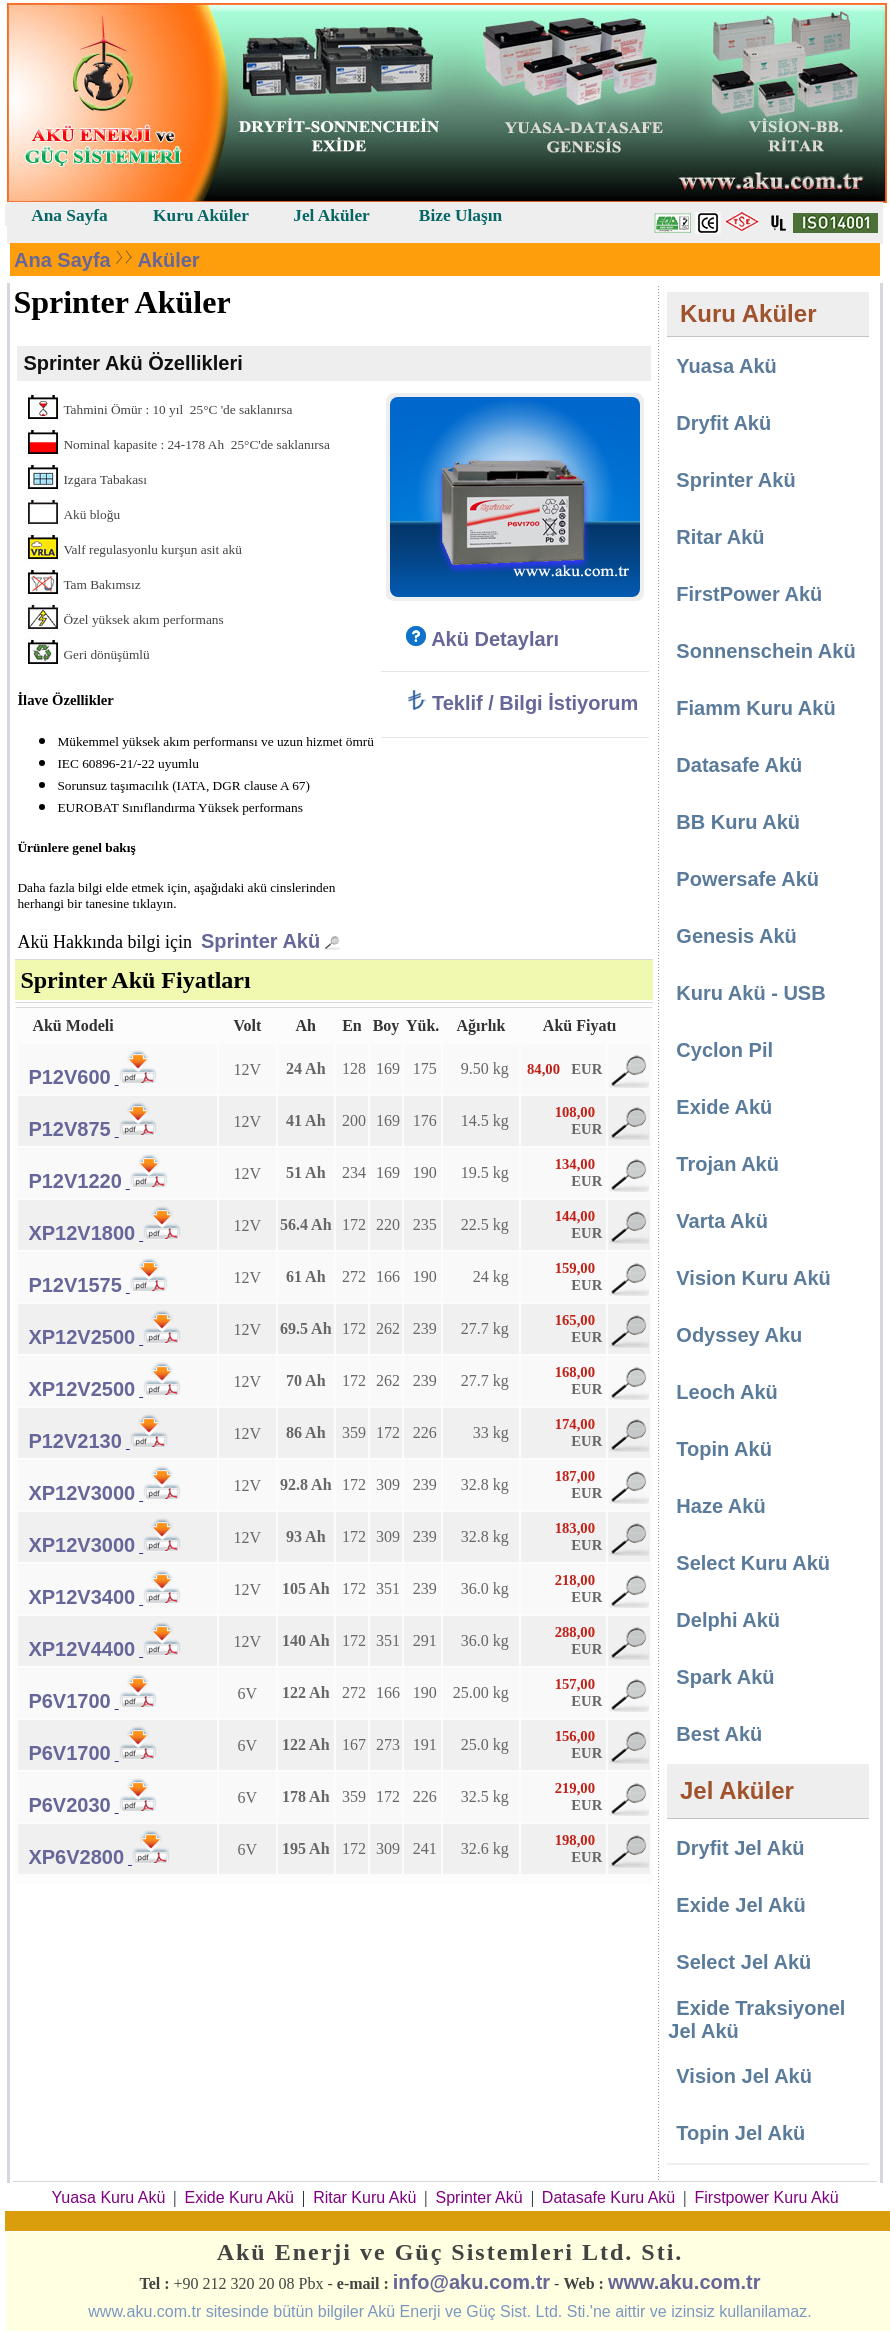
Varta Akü (722, 1221)
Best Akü (719, 1734)
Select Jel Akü (743, 1962)
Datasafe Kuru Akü (608, 2197)
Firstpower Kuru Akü (766, 2197)
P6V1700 (69, 1701)
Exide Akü (724, 1107)
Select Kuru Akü (753, 1563)
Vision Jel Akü (744, 2076)
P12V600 (69, 1077)
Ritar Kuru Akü (364, 2197)
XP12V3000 (81, 1493)
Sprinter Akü (260, 941)
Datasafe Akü (739, 765)
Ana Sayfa (62, 260)
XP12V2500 (81, 1337)
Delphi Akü (728, 1620)
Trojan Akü (727, 1164)
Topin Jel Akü (740, 2133)
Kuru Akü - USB (750, 993)
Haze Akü (720, 1506)
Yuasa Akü (726, 366)
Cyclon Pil (724, 1050)
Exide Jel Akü (740, 1905)
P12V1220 (74, 1181)
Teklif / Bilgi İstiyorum (522, 703)
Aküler (168, 260)
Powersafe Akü (747, 879)
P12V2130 (74, 1441)
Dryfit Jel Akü (740, 1848)
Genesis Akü (736, 936)
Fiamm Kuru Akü (755, 708)
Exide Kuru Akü (239, 2197)
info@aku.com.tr (471, 2282)
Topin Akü (724, 1449)
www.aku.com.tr (684, 2282)
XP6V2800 (76, 1857)
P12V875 (69, 1129)
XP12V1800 (81, 1233)
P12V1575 (74, 1285)
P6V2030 (69, 1805)
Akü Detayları (482, 639)
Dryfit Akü (723, 423)
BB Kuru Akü (738, 822)
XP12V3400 (81, 1597)
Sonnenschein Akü (765, 651)
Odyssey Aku (739, 1335)
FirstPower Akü (749, 594)
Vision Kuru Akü (753, 1278)
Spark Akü (725, 1677)
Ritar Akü (720, 537)
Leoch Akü (727, 1392)
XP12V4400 (81, 1649)
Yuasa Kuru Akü (108, 2197)
